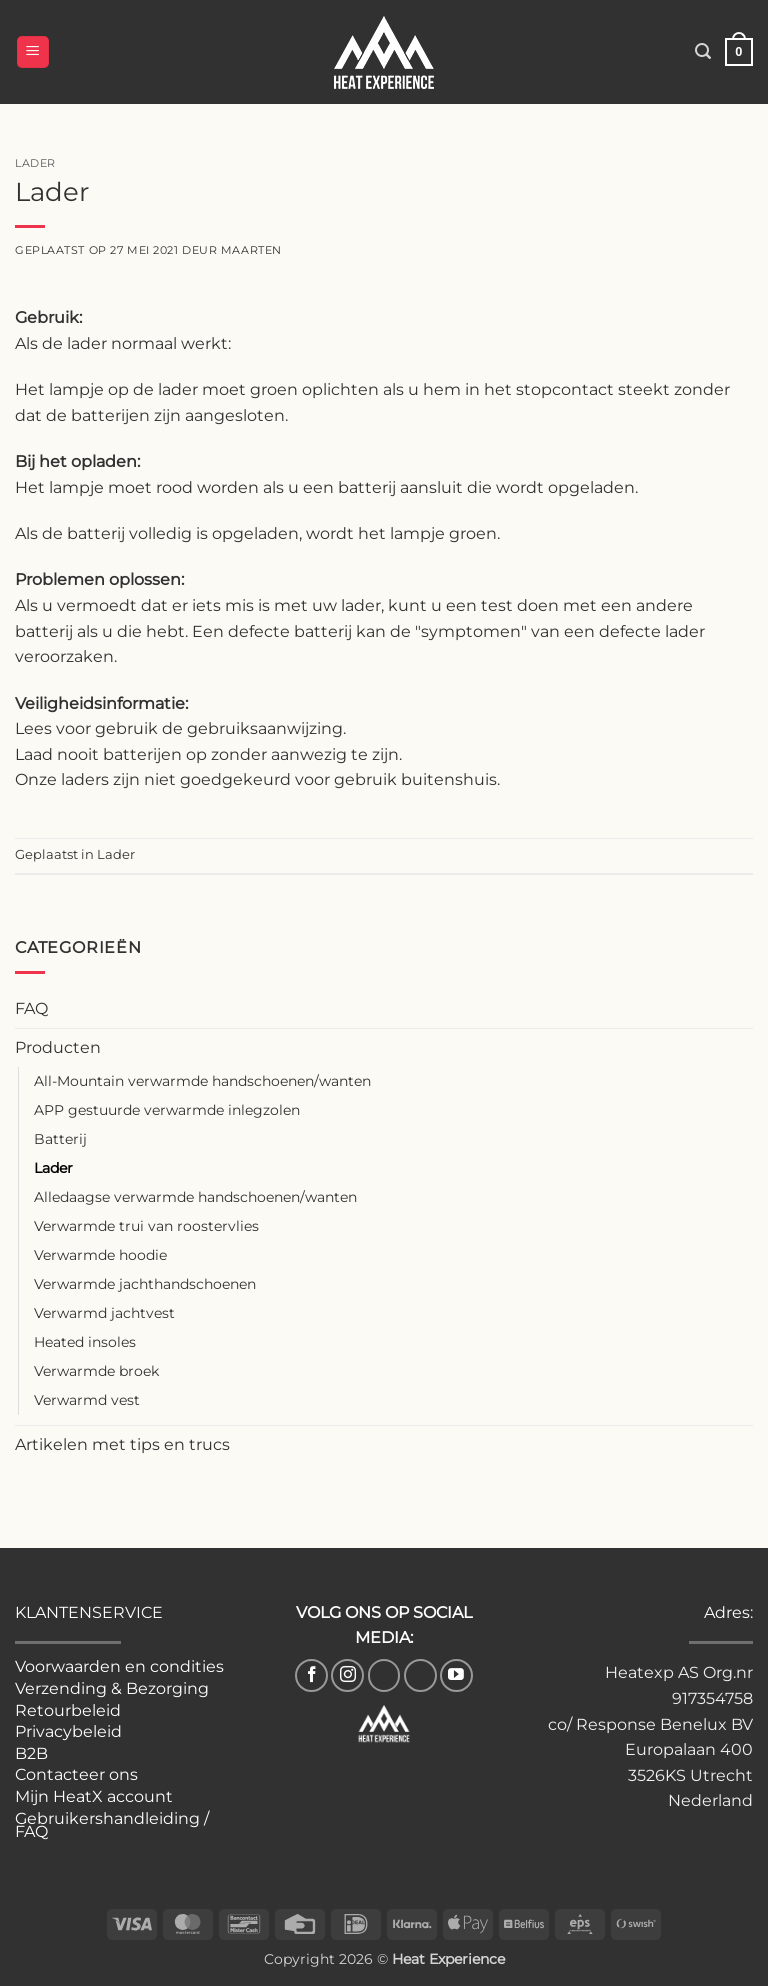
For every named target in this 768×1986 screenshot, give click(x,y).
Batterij (60, 1139)
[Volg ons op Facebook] (311, 1675)
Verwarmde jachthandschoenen (145, 1284)
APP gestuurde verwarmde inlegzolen (167, 1110)
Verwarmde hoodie (100, 1255)
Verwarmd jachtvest (104, 1313)
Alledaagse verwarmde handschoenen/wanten (195, 1197)
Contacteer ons (76, 1774)
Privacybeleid (68, 1731)
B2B (31, 1753)
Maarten (251, 250)
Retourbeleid (68, 1710)
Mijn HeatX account (94, 1796)
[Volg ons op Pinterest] (420, 1675)
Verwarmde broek (96, 1371)
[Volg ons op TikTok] (384, 1675)
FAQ (31, 1008)
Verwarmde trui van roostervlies (146, 1226)
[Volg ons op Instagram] (347, 1675)
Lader (53, 1168)
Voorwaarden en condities (119, 1666)
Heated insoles (85, 1342)
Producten (58, 1047)
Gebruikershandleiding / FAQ (112, 1825)
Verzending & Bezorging (112, 1688)
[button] (33, 52)
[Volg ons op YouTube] (456, 1675)
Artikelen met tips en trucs (122, 1444)
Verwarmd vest (87, 1400)
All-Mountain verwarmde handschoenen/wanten (202, 1081)
